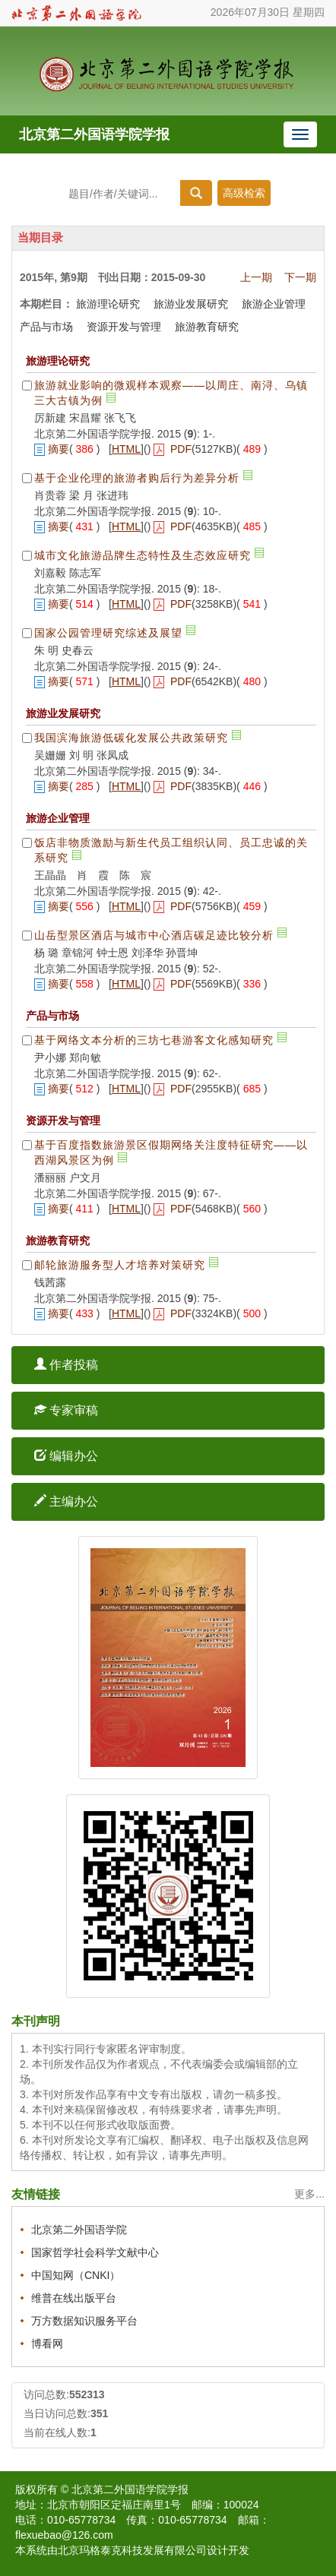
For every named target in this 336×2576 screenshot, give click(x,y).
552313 (87, 2394)
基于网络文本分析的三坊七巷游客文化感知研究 (154, 1040)
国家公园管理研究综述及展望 (108, 633)
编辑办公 (66, 1455)
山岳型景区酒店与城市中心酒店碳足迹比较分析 (154, 935)
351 (99, 2413)
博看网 (47, 2343)
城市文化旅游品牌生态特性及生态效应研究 (142, 555)
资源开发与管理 (124, 327)
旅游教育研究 (207, 327)
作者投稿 (66, 1364)
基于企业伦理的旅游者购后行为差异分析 (136, 478)
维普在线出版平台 (73, 2298)
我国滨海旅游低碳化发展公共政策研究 (131, 738)
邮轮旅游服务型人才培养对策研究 (119, 1265)
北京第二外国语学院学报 (94, 134)
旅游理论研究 (108, 304)
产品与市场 (46, 327)
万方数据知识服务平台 (84, 2321)
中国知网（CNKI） (75, 2275)
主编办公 (66, 1501)
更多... (309, 2194)
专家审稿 (66, 1410)
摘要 (58, 449)
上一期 (256, 277)
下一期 (300, 277)
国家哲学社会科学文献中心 (95, 2252)
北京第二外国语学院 (79, 2230)
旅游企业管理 (274, 304)
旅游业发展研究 (191, 304)
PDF (181, 449)
